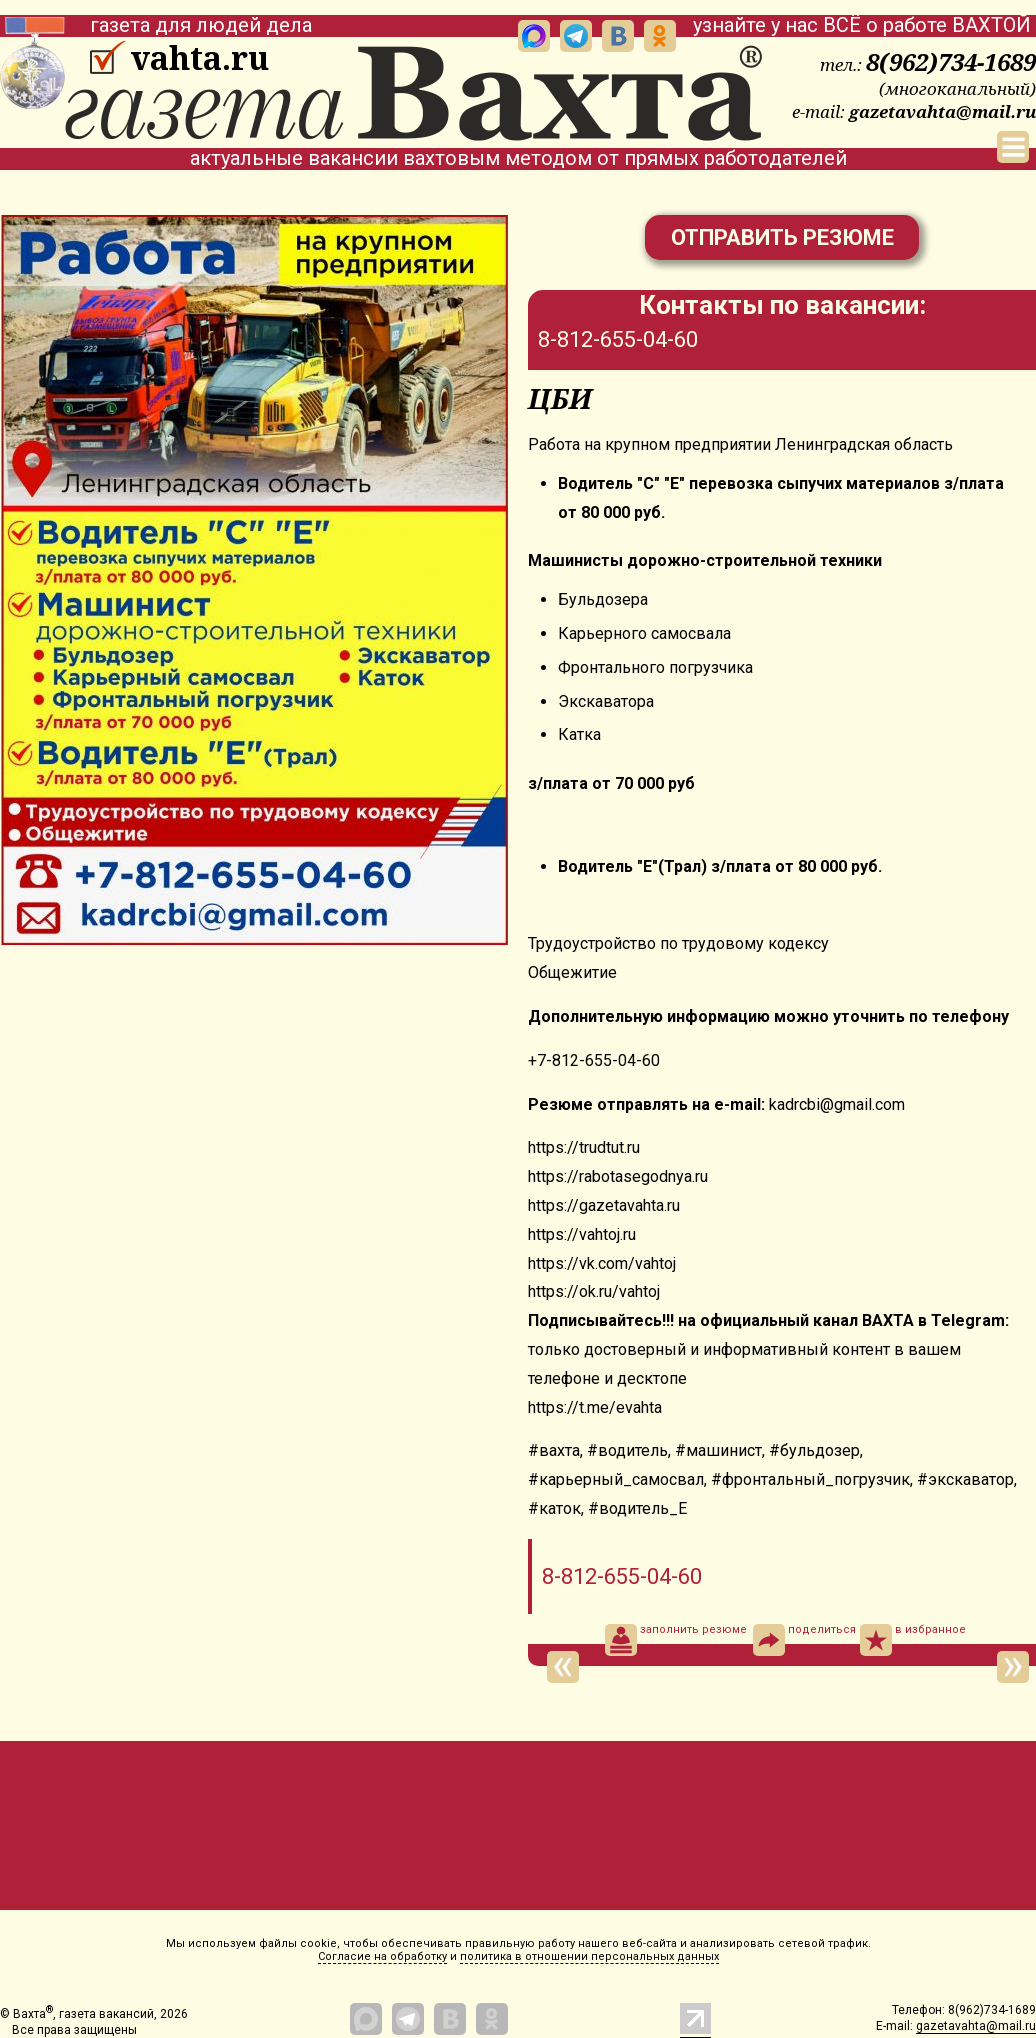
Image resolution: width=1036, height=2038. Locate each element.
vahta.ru (199, 58)
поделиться (804, 1640)
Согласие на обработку (382, 1956)
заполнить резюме (676, 1640)
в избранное (913, 1640)
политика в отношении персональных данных (589, 1956)
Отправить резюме (782, 237)
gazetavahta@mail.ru (942, 111)
